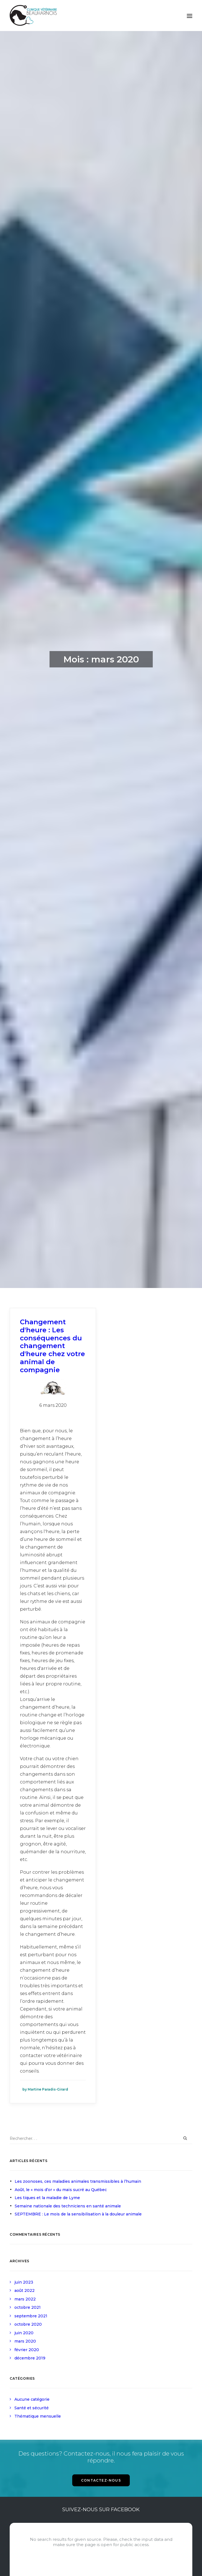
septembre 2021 (30, 2315)
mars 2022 (25, 2299)
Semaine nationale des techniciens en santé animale (68, 2206)
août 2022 (24, 2290)
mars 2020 (25, 2341)
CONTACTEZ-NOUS (101, 2480)
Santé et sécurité (31, 2407)
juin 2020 (23, 2332)
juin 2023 (23, 2282)
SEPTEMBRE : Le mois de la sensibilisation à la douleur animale (78, 2214)
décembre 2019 (29, 2358)
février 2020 (26, 2349)
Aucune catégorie (32, 2399)
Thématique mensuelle (37, 2416)
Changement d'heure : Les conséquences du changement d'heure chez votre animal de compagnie (52, 1346)
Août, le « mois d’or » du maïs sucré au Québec (61, 2189)
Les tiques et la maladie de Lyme (47, 2197)
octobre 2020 (28, 2324)
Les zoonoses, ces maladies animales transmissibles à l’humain (78, 2181)
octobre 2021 (27, 2307)
